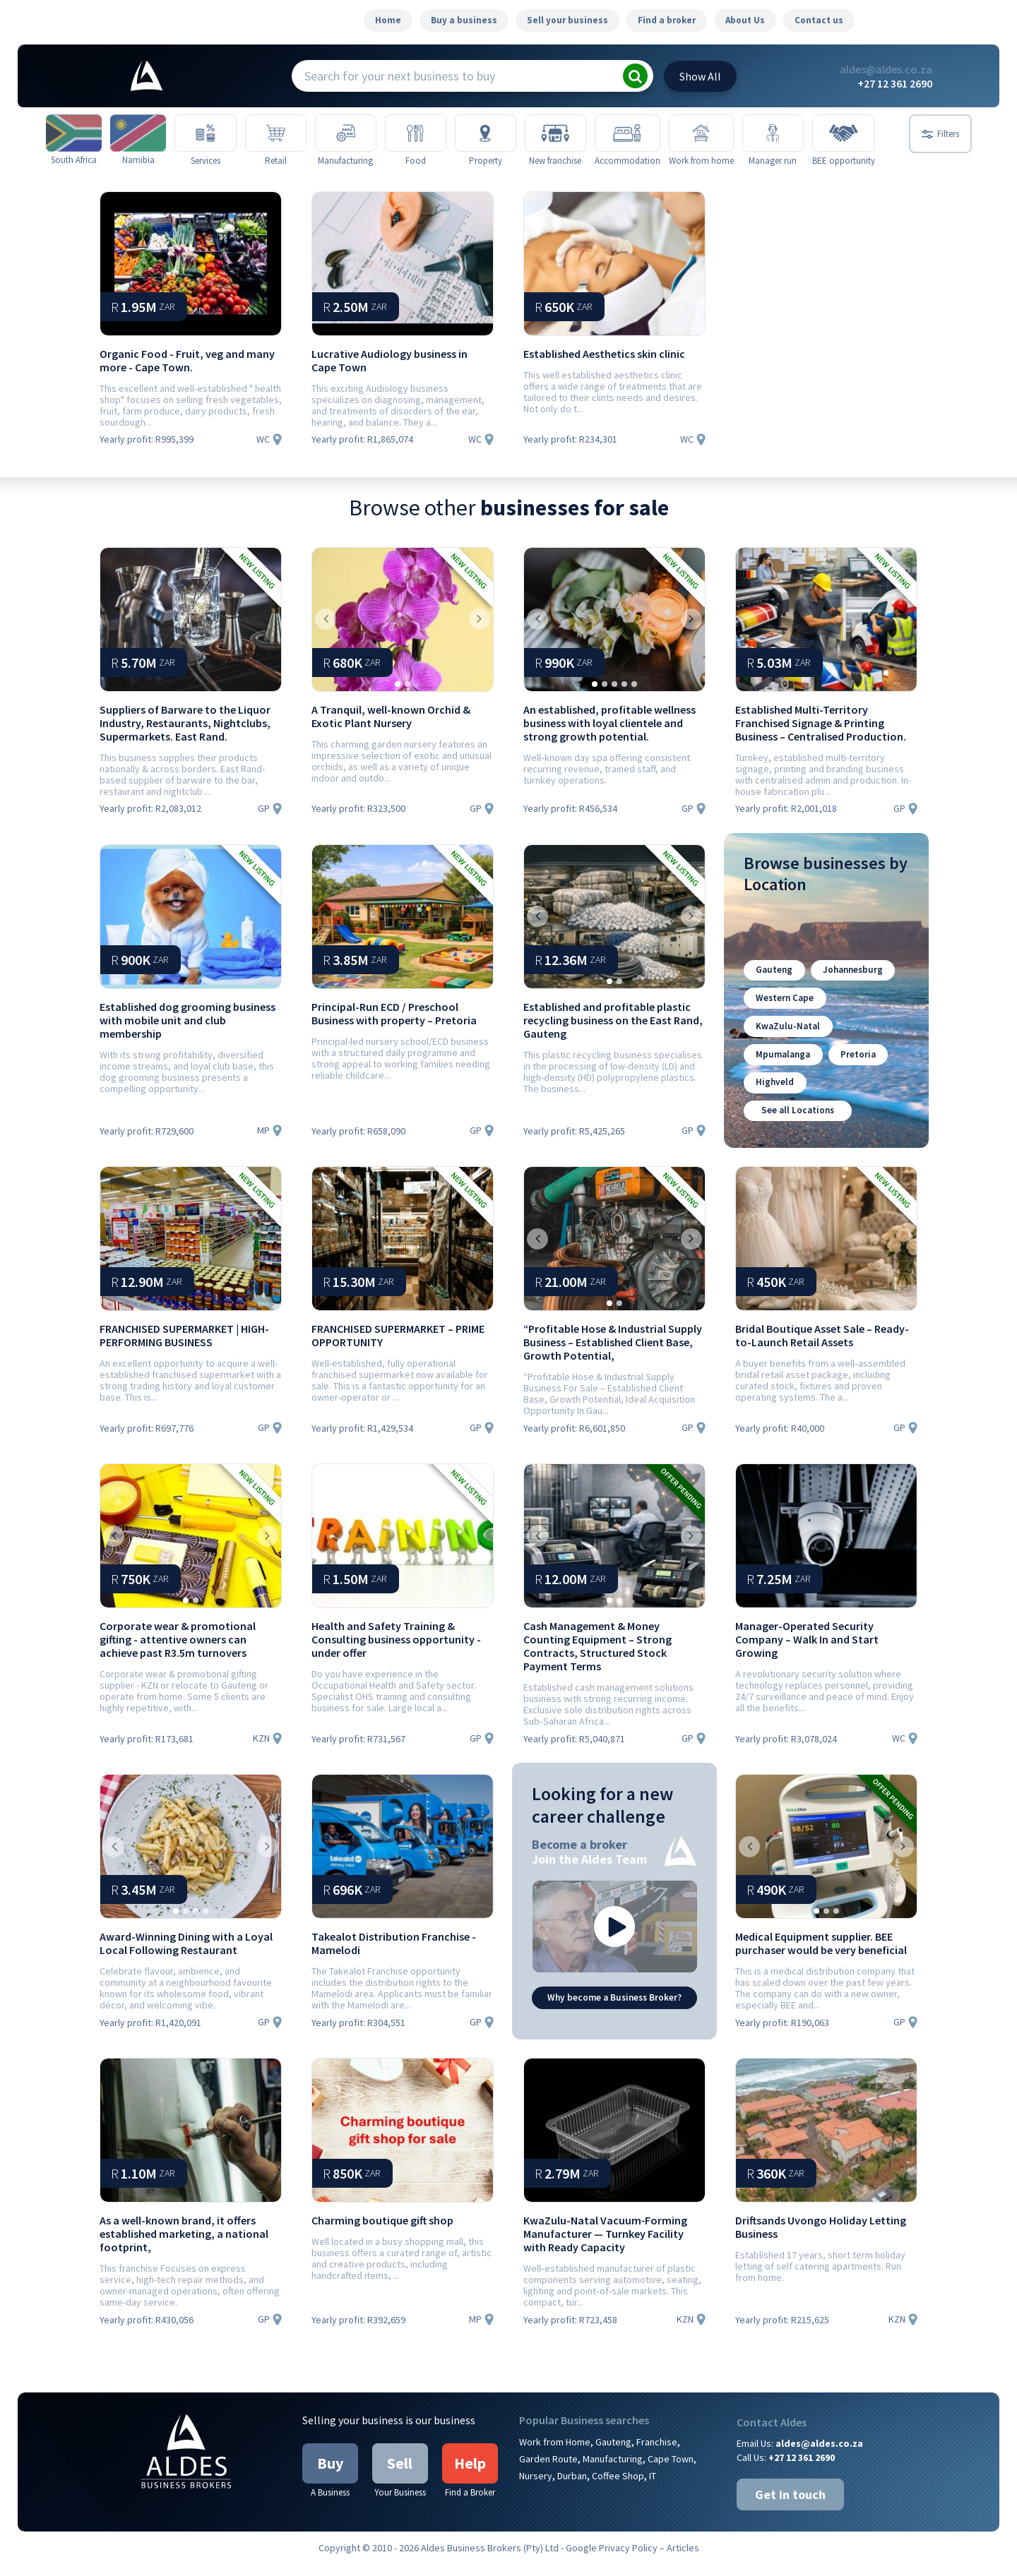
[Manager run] (795, 133)
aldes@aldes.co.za (886, 69)
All (700, 76)
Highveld (773, 1096)
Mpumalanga (782, 1069)
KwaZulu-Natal (786, 1042)
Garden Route (548, 2470)
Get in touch (790, 2506)
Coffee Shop (618, 2487)
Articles (683, 2559)
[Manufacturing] (358, 133)
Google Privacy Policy (612, 2559)
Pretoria (854, 1069)
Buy (330, 2475)
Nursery (535, 2487)
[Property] (503, 133)
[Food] (430, 133)
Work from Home (554, 2454)
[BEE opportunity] (868, 133)
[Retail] (285, 133)
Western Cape (783, 1016)
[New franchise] (576, 133)
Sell (399, 2475)
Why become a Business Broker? (614, 2009)
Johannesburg (849, 989)
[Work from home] (723, 133)
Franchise (656, 2454)
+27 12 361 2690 (894, 83)
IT (652, 2487)
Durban (572, 2487)
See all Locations (796, 1123)
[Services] (212, 133)
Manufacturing (613, 2470)
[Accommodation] (649, 133)
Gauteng (773, 989)
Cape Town (671, 2470)
